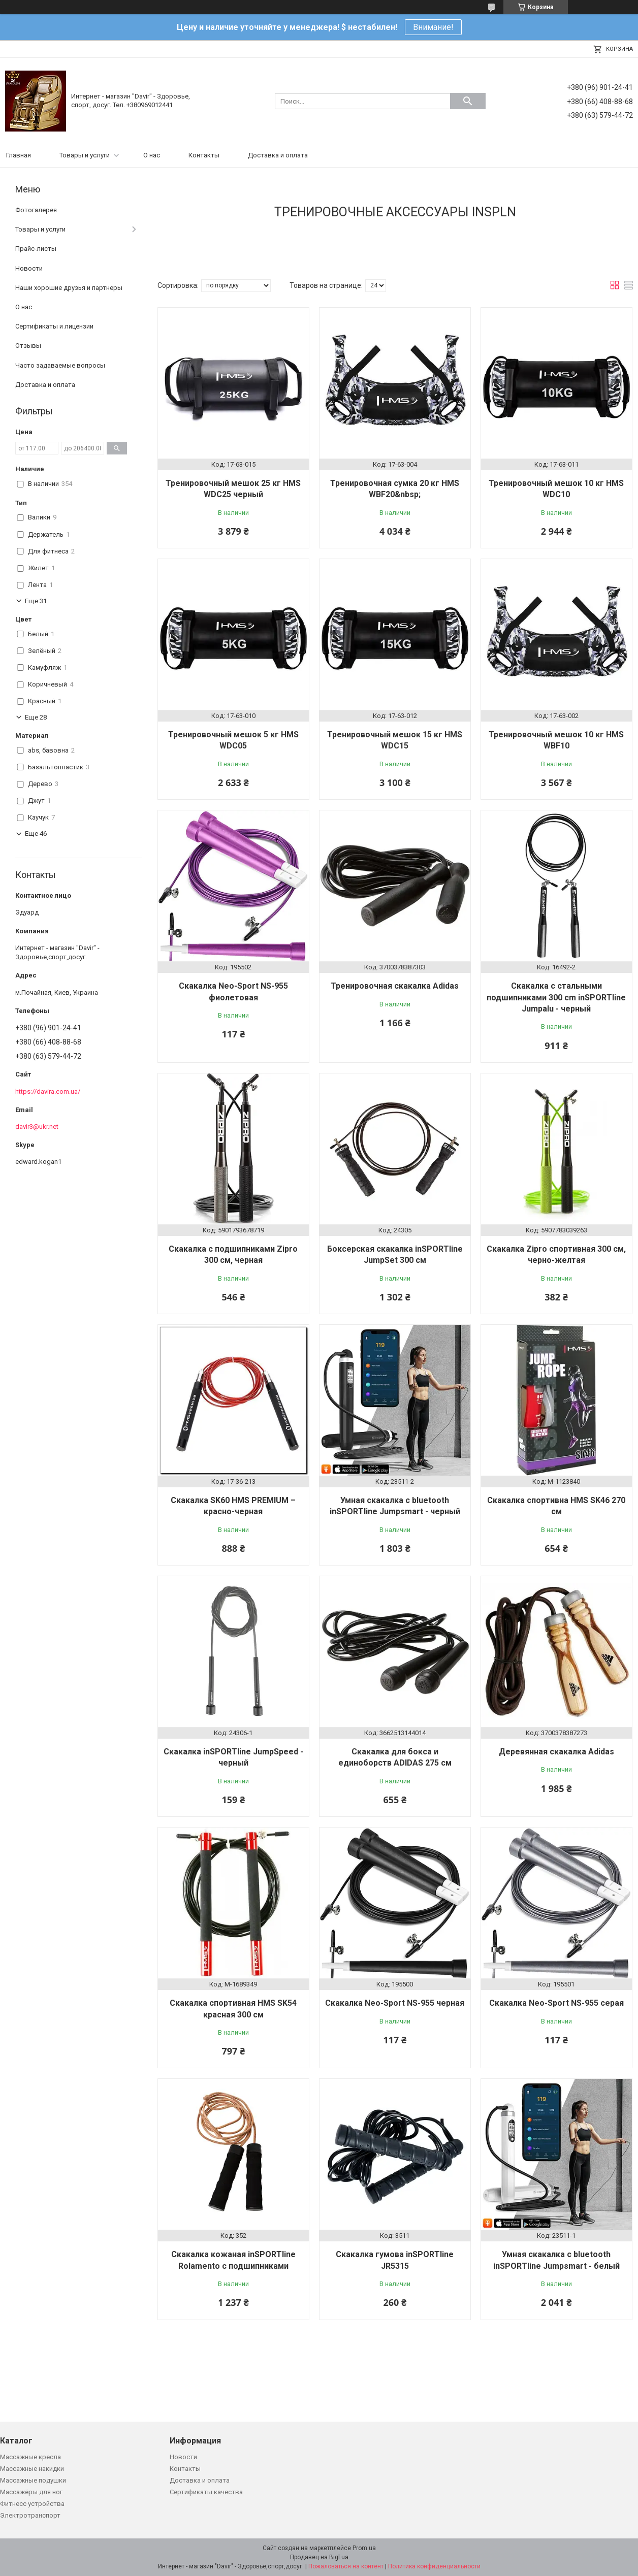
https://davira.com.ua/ (47, 1091)
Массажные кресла (30, 2457)
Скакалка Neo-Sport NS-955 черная (394, 2003)
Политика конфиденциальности (434, 2566)
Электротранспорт (30, 2515)
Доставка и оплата (278, 155)
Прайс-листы (35, 248)
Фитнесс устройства (32, 2503)
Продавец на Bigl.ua (319, 2557)
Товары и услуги (84, 155)
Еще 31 (36, 601)
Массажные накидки (32, 2468)
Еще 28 (36, 717)
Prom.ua (364, 2548)
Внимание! (433, 27)
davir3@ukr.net (36, 1126)
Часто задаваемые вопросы (60, 365)
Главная (18, 155)
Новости (29, 268)
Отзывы (28, 345)
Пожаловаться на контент (346, 2566)
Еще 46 (36, 833)
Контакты (203, 155)
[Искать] (468, 101)
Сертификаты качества (206, 2492)
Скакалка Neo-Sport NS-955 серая (556, 2003)
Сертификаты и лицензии (54, 326)
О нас (151, 155)
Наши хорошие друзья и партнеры (68, 287)
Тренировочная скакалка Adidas (395, 986)
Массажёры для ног (31, 2492)
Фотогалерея (36, 210)
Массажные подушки (33, 2480)
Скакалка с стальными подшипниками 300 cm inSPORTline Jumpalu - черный (556, 997)
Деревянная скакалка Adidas (556, 1751)
